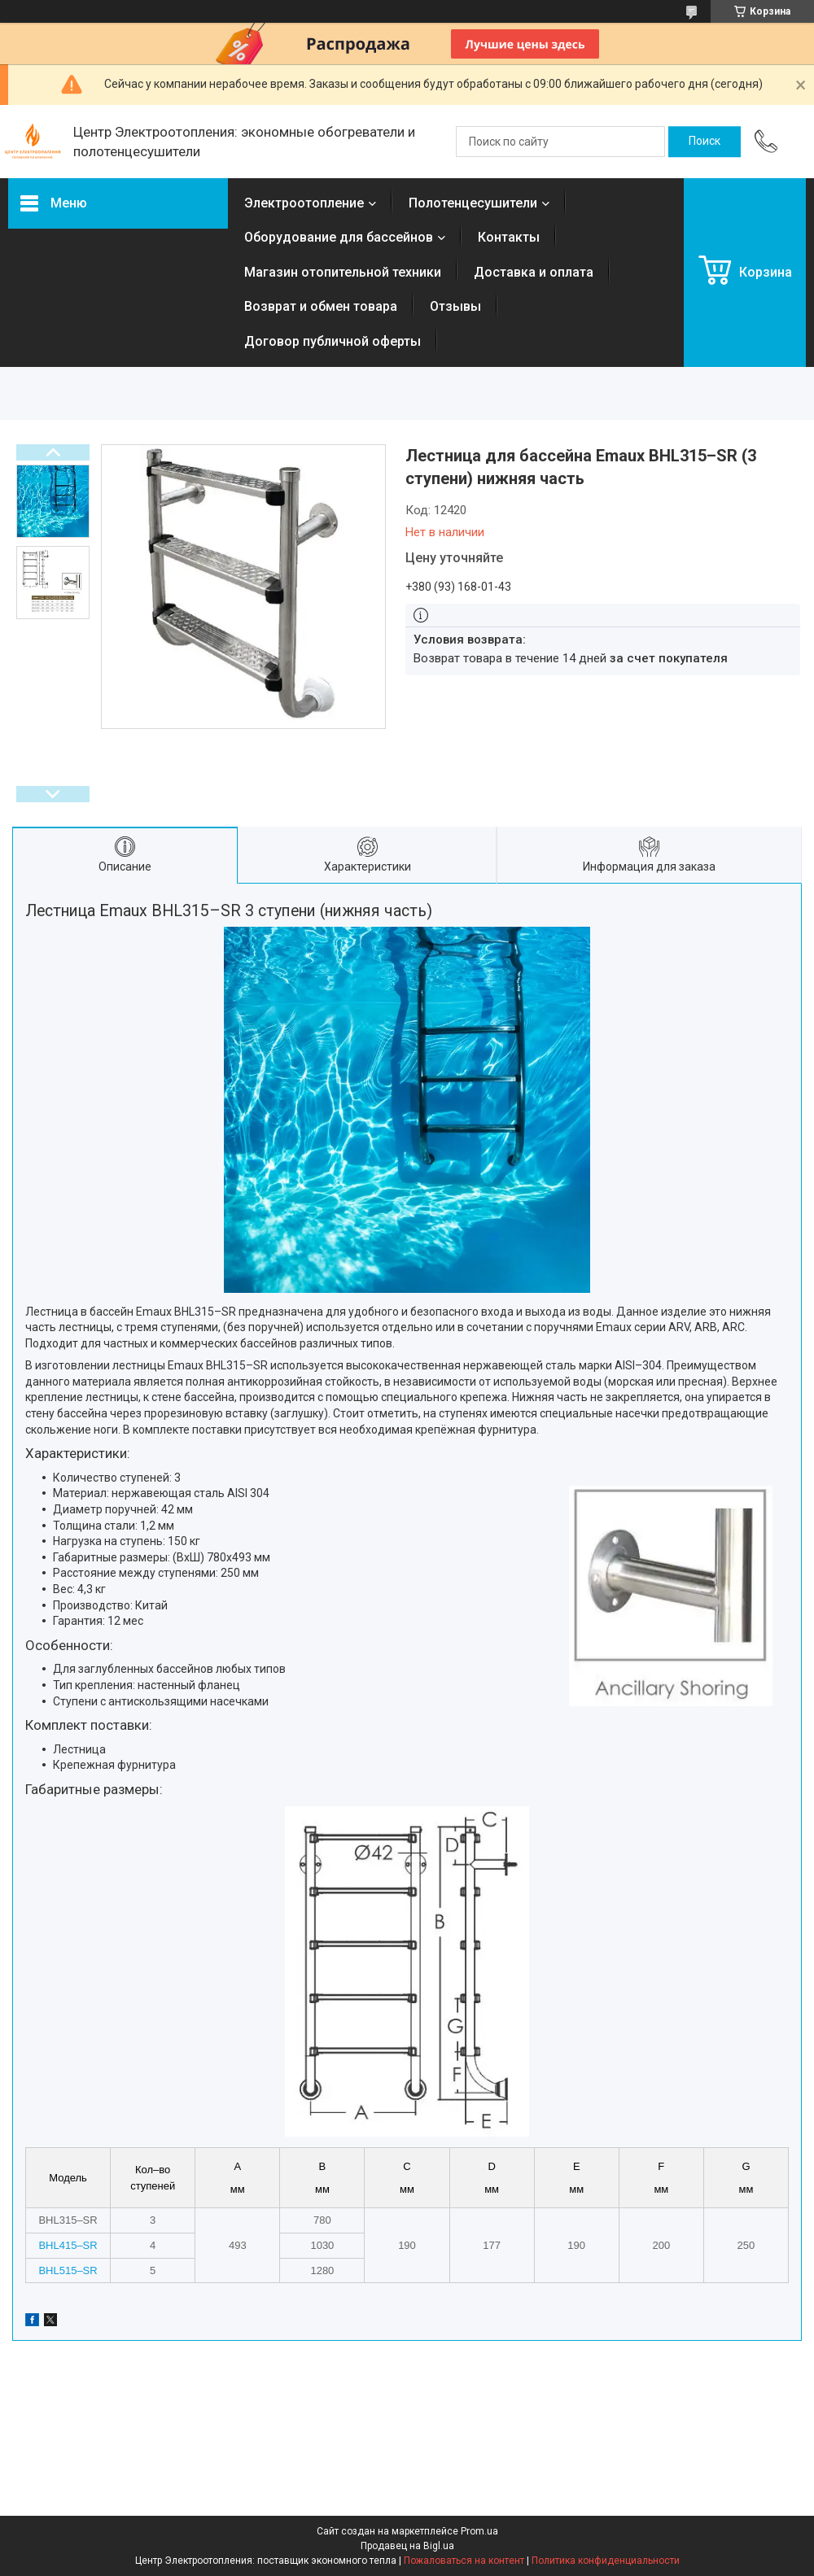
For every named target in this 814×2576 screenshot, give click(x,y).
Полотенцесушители (473, 203)
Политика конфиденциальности (606, 2560)
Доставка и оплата (533, 272)
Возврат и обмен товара (320, 306)
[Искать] (704, 141)
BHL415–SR (67, 2245)
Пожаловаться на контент (464, 2560)
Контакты (509, 237)
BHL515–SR (67, 2270)
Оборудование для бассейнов (338, 237)
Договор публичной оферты (332, 341)
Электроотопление (304, 203)
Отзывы (455, 306)
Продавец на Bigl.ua (407, 2546)
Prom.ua (479, 2531)
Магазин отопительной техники (342, 272)
